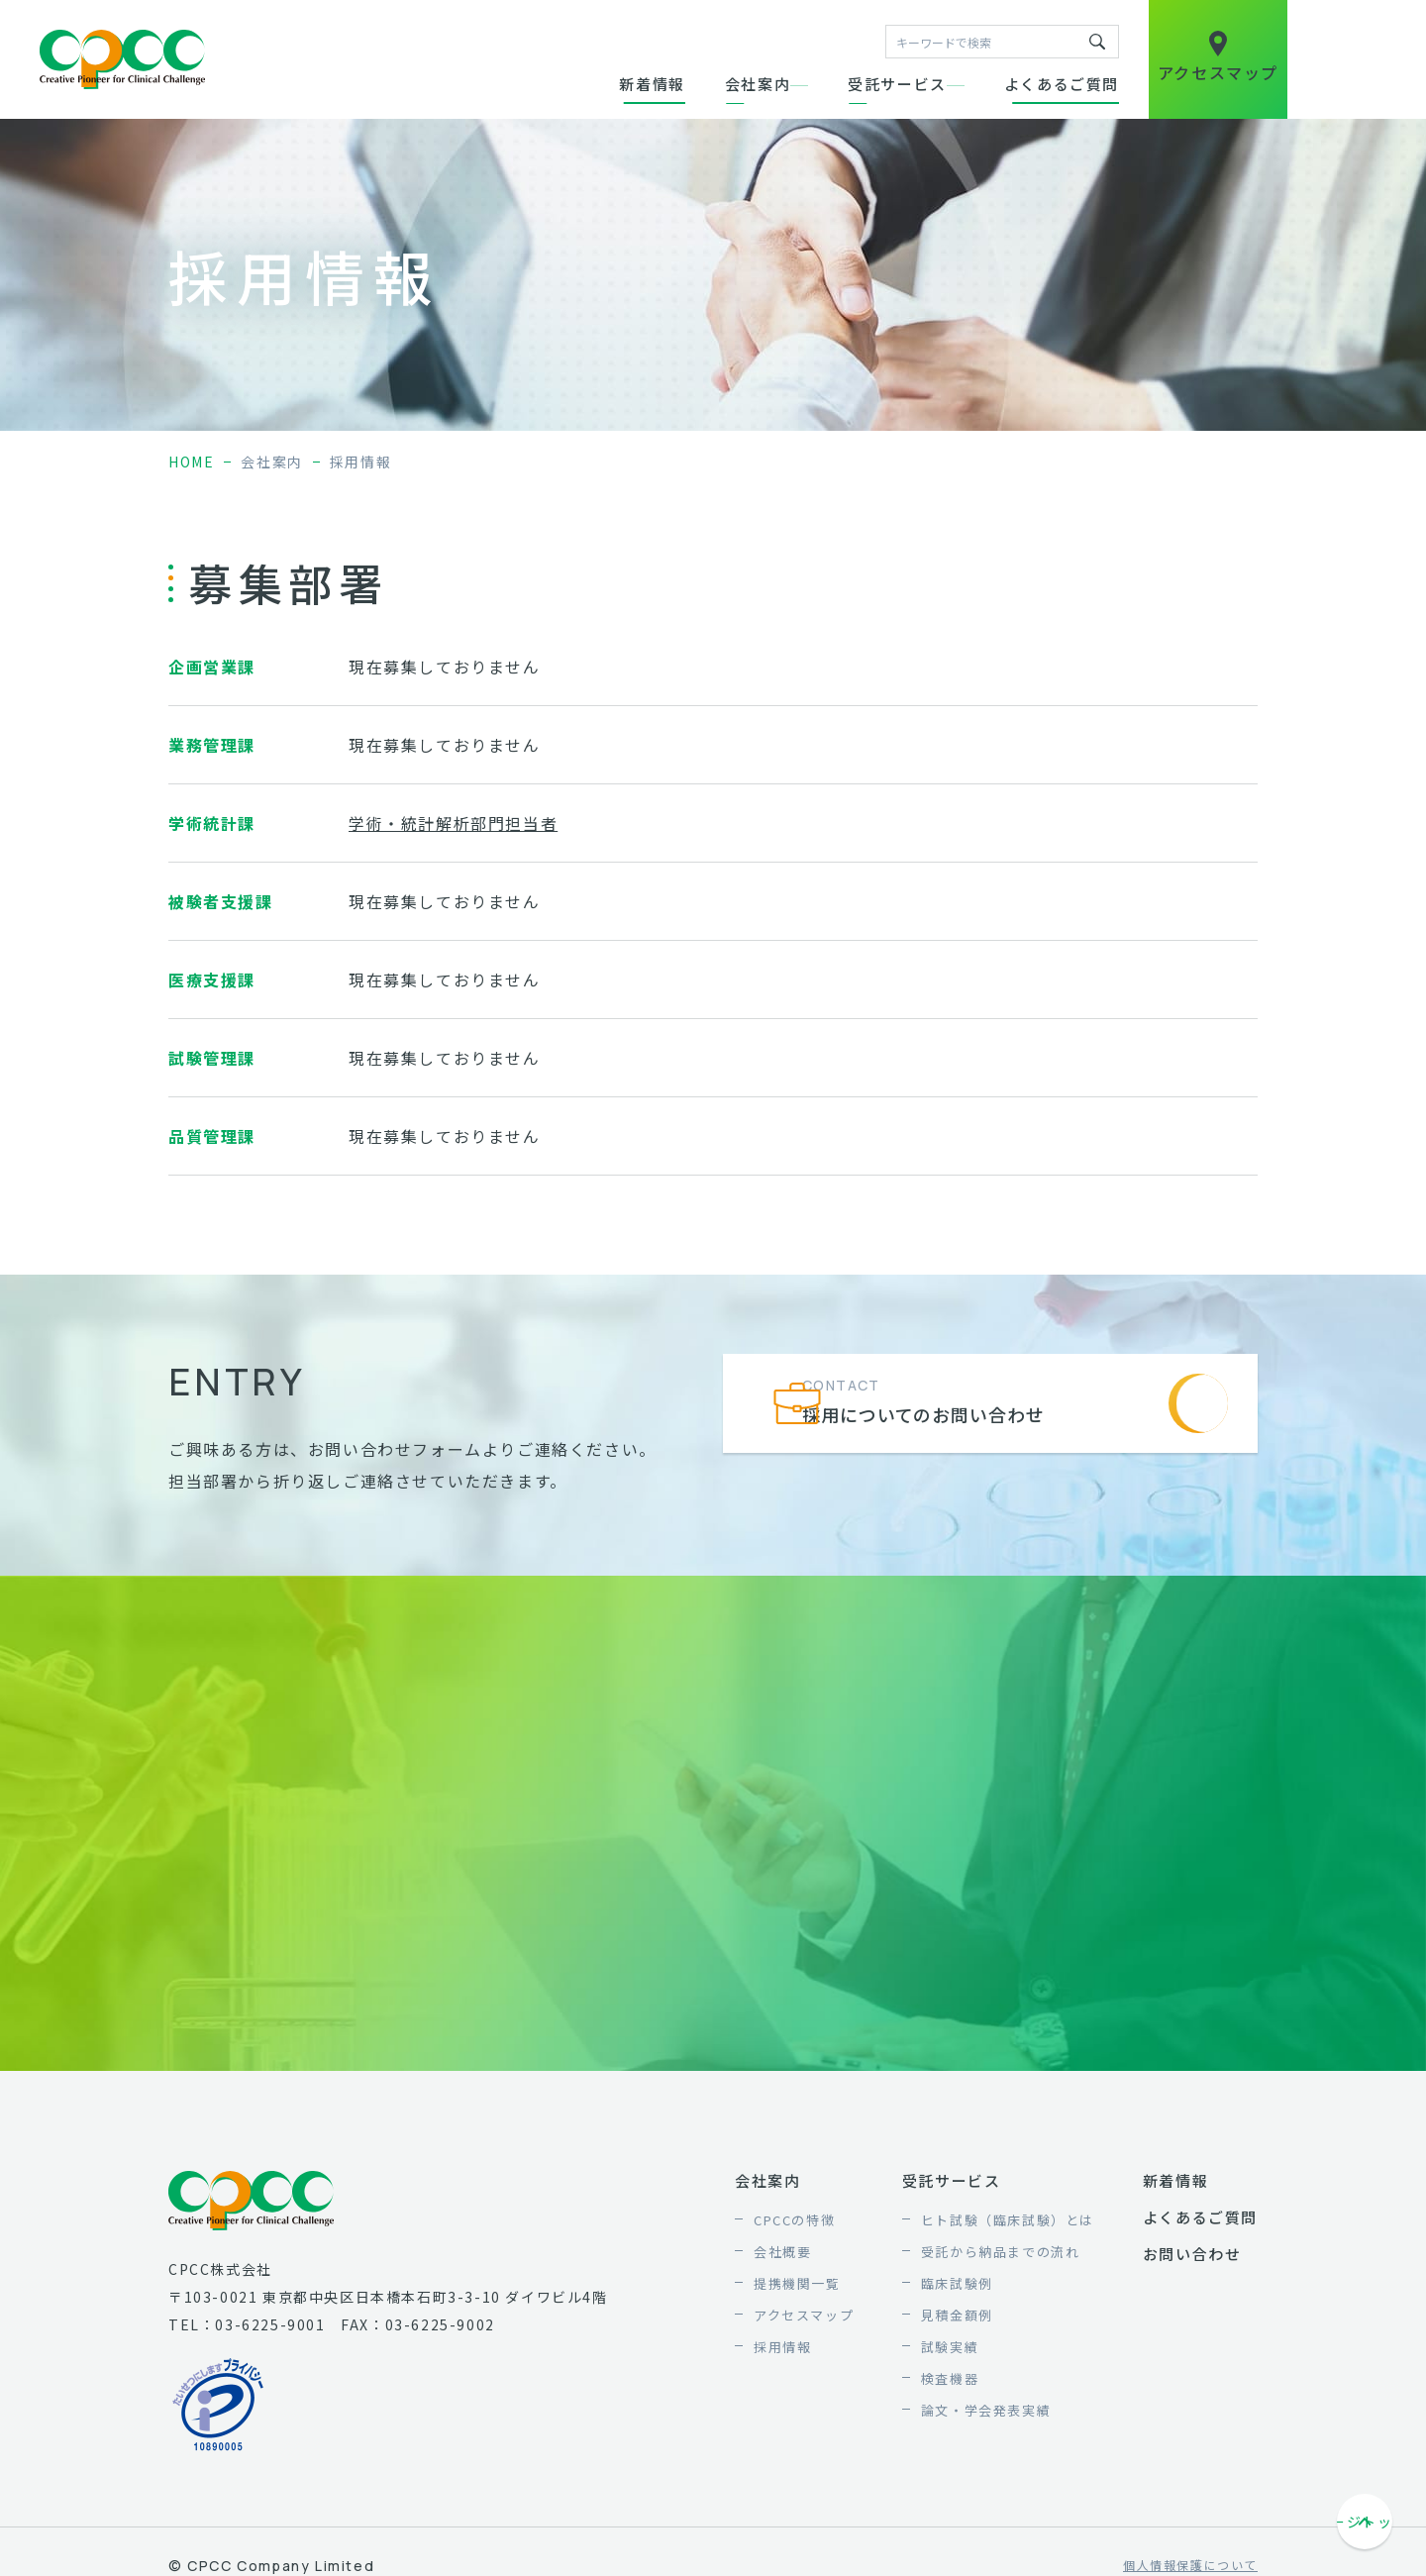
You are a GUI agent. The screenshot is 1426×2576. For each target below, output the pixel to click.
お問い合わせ (1192, 2253)
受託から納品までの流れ (1000, 2251)
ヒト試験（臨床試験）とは (1007, 2220)
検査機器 (949, 2378)
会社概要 (782, 2251)
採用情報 (782, 2346)
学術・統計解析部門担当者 (453, 823)
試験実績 (949, 2346)
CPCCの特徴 (794, 2220)
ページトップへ (1366, 2524)
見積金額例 (957, 2315)
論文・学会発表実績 (986, 2410)
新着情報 (651, 83)
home (191, 461)
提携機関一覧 (797, 2283)
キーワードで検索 (1097, 41)
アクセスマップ (804, 2315)
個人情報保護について (1190, 2565)
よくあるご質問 (1061, 83)
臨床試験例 (957, 2283)
